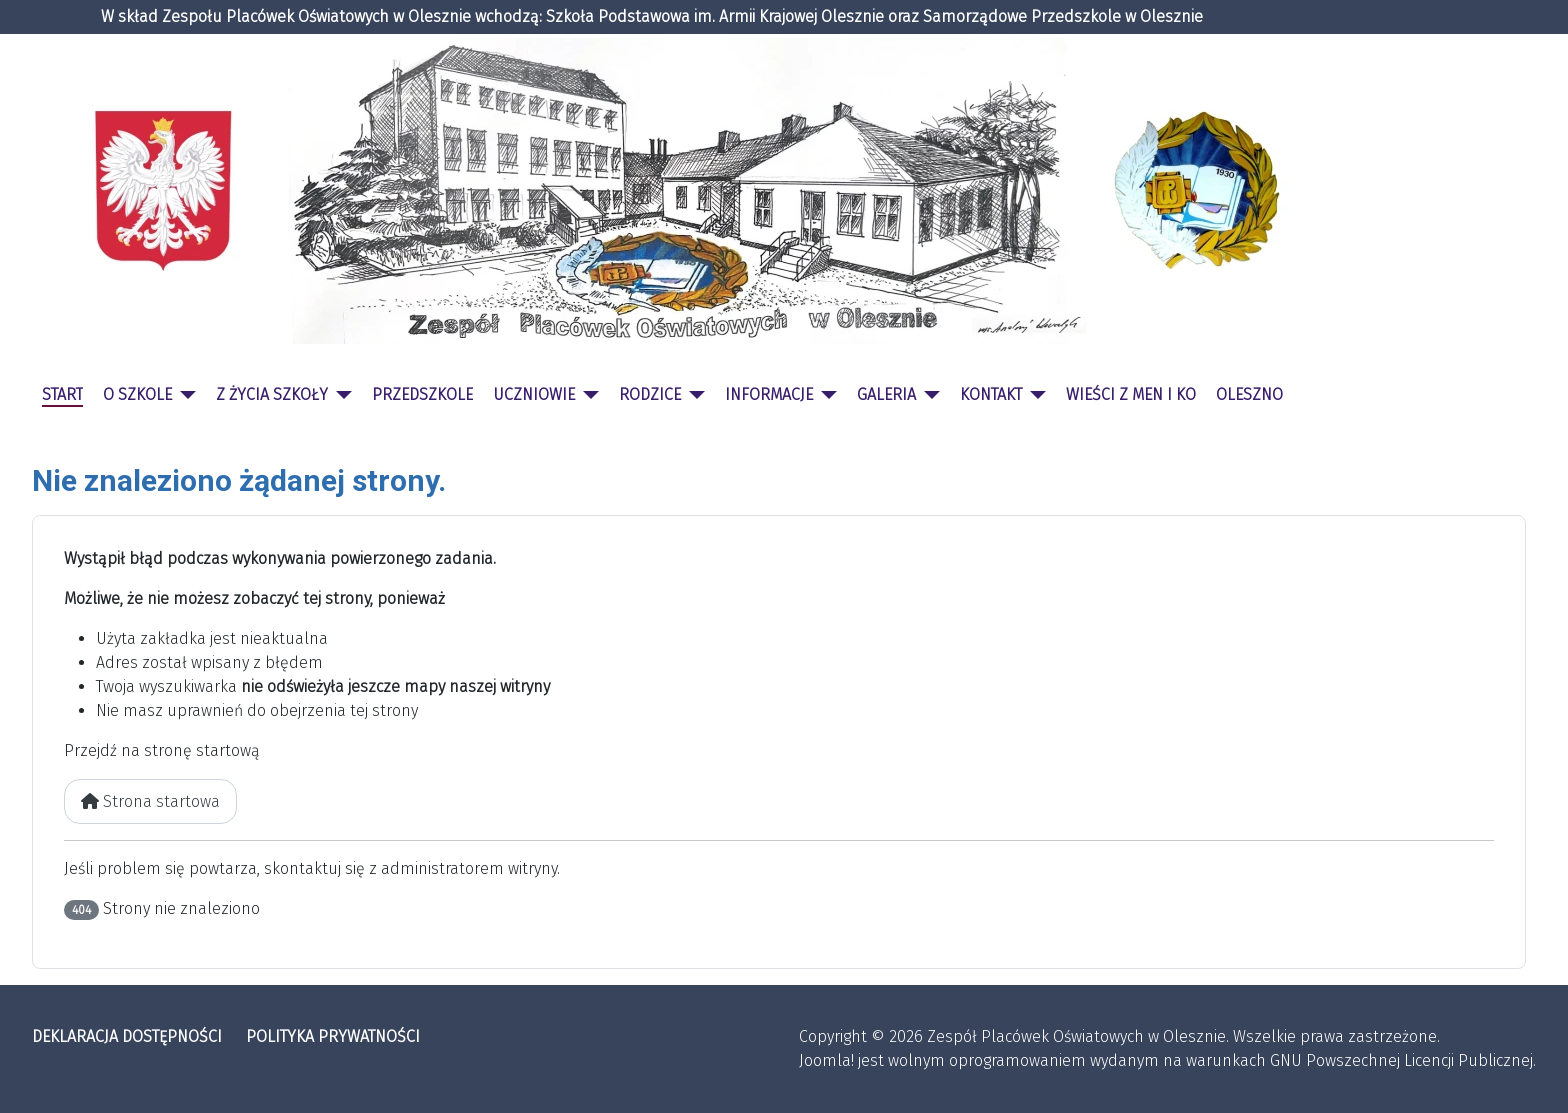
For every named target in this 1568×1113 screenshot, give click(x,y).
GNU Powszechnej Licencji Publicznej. (1403, 1060)
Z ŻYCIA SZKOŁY (272, 394)
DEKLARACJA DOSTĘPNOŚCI (127, 1036)
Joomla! (826, 1060)
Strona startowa (150, 801)
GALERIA (886, 394)
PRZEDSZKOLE (422, 394)
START (62, 394)
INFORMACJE (769, 394)
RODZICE (650, 394)
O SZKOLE (137, 394)
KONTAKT (991, 394)
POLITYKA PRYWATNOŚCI (333, 1036)
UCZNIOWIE (534, 394)
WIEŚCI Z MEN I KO (1131, 394)
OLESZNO (1249, 394)
